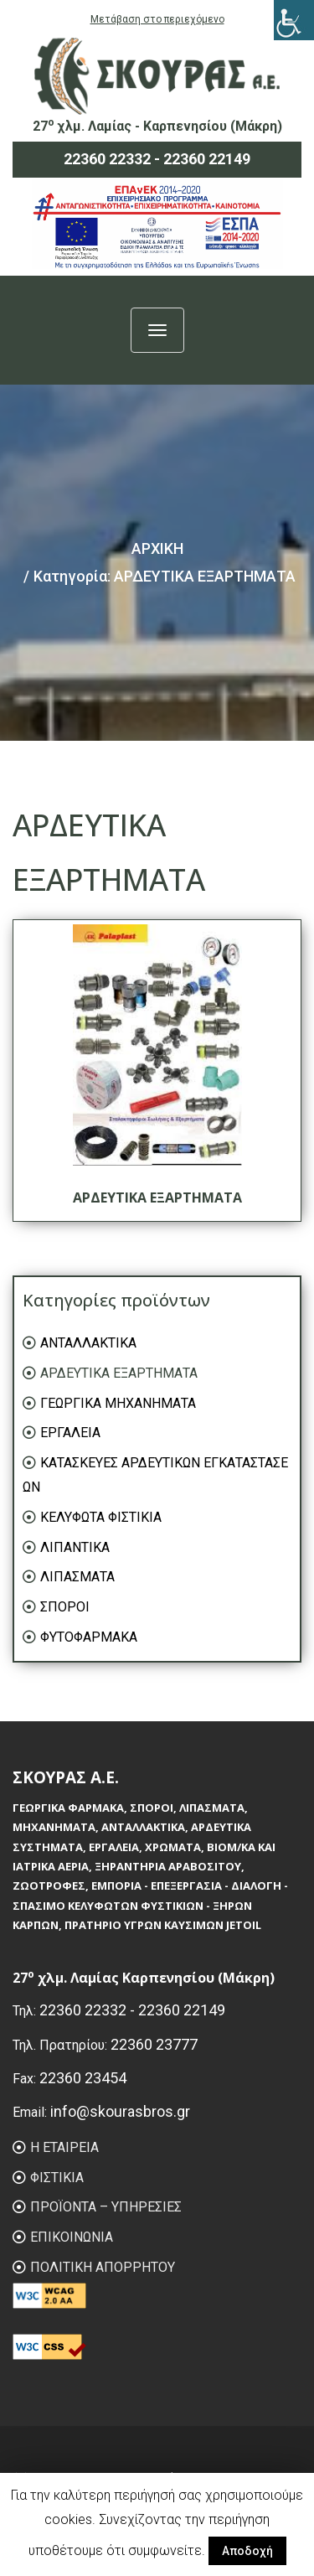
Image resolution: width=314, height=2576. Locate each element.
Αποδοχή (247, 2551)
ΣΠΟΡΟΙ (65, 1607)
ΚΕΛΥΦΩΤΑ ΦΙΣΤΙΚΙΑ (101, 1517)
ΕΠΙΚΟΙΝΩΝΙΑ (71, 2237)
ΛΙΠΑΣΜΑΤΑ (77, 1577)
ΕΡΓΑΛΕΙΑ (70, 1433)
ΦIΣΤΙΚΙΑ (57, 2177)
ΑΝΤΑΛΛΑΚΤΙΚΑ (88, 1343)
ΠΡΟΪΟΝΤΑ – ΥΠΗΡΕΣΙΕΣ (106, 2207)
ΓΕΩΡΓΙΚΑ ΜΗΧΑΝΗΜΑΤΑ (118, 1403)
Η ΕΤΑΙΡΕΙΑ (64, 2147)
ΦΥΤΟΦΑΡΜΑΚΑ (88, 1637)
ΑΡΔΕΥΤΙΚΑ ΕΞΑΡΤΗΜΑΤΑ (119, 1373)
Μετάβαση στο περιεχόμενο (157, 19)
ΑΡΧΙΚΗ (157, 548)
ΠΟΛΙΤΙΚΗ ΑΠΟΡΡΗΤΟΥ (102, 2267)
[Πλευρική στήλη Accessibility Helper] (294, 20)
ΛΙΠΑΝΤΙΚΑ (75, 1547)
